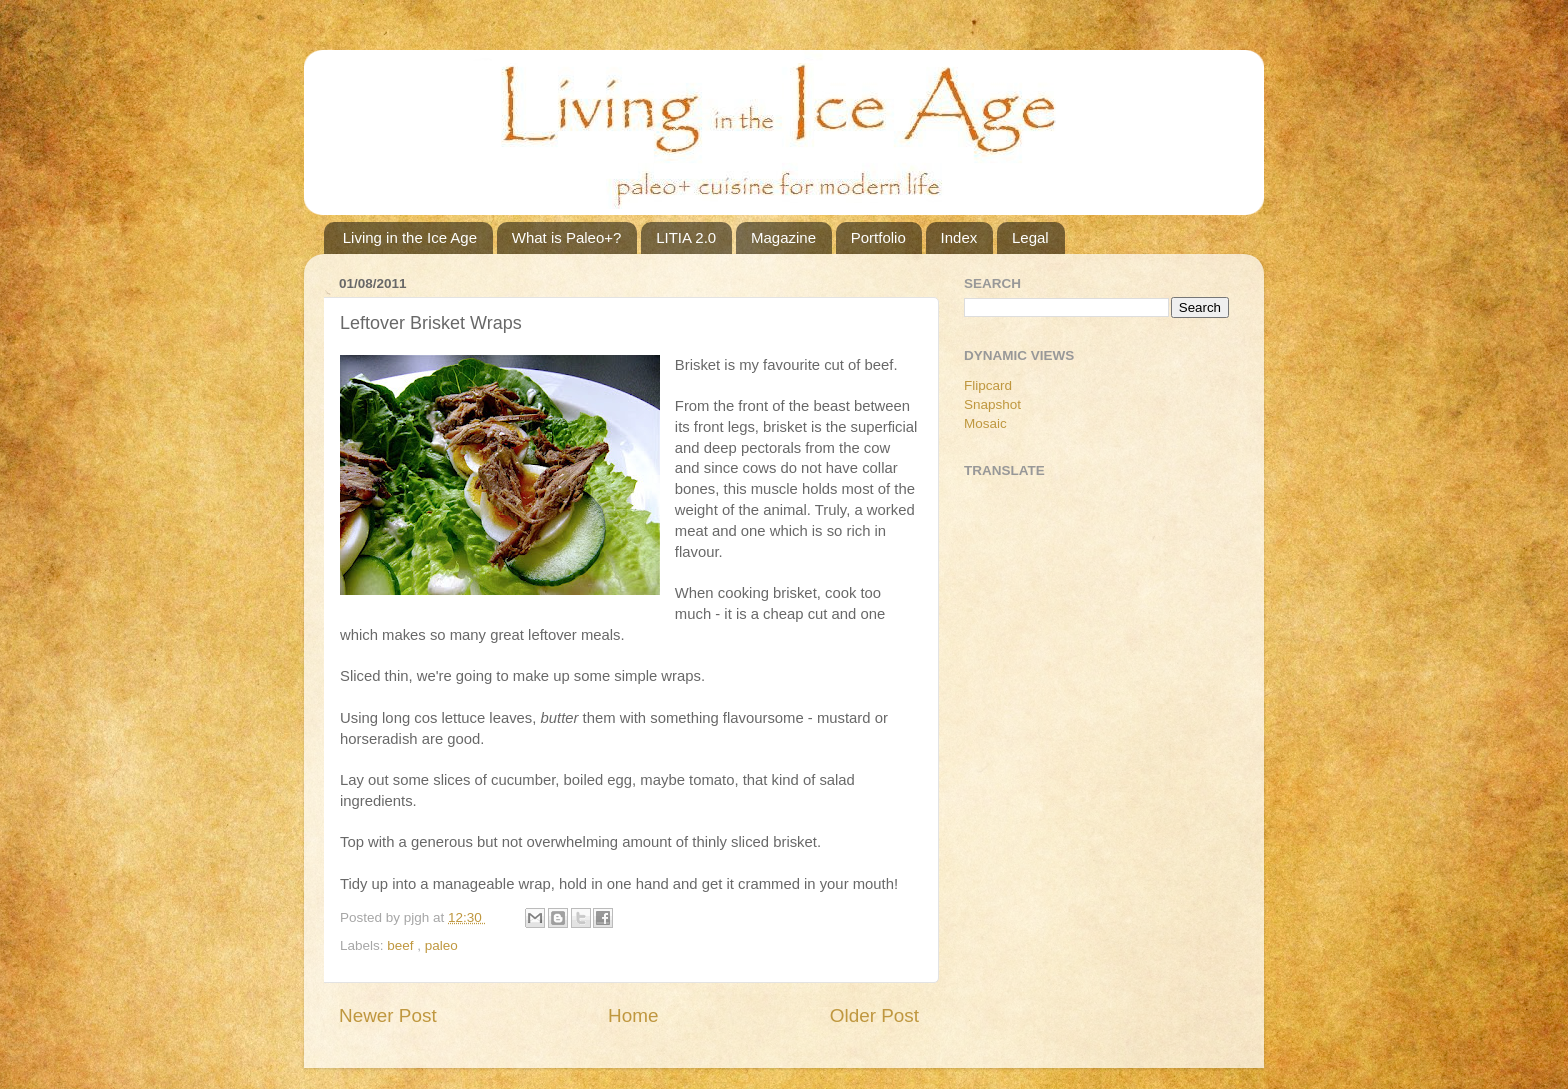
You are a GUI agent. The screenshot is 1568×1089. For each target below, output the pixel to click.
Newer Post (388, 1015)
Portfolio (878, 237)
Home (633, 1015)
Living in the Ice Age (410, 237)
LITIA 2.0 (686, 237)
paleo (441, 945)
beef (402, 945)
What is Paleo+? (567, 237)
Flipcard (988, 385)
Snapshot (992, 404)
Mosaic (985, 423)
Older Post (874, 1015)
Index (959, 237)
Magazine (783, 237)
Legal (1030, 237)
